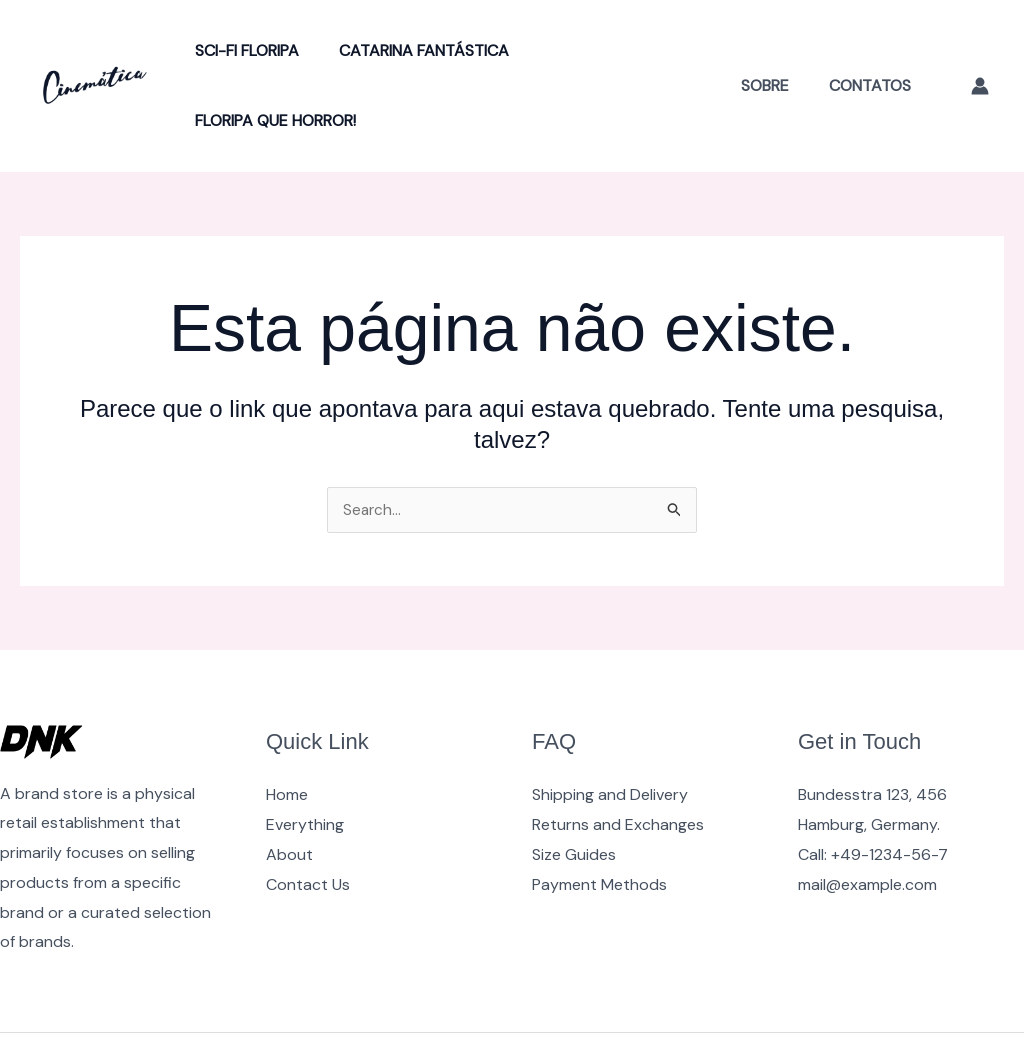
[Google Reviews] (1015, 1015)
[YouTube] (886, 1015)
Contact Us (308, 815)
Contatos (874, 50)
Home (287, 725)
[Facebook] (843, 1015)
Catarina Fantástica (412, 50)
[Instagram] (972, 1015)
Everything (305, 755)
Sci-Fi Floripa (243, 50)
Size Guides (574, 785)
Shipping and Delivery (610, 725)
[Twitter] (929, 1015)
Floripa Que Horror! (609, 50)
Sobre (777, 50)
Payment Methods (599, 815)
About (289, 785)
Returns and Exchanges (618, 755)
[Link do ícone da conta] (980, 51)
